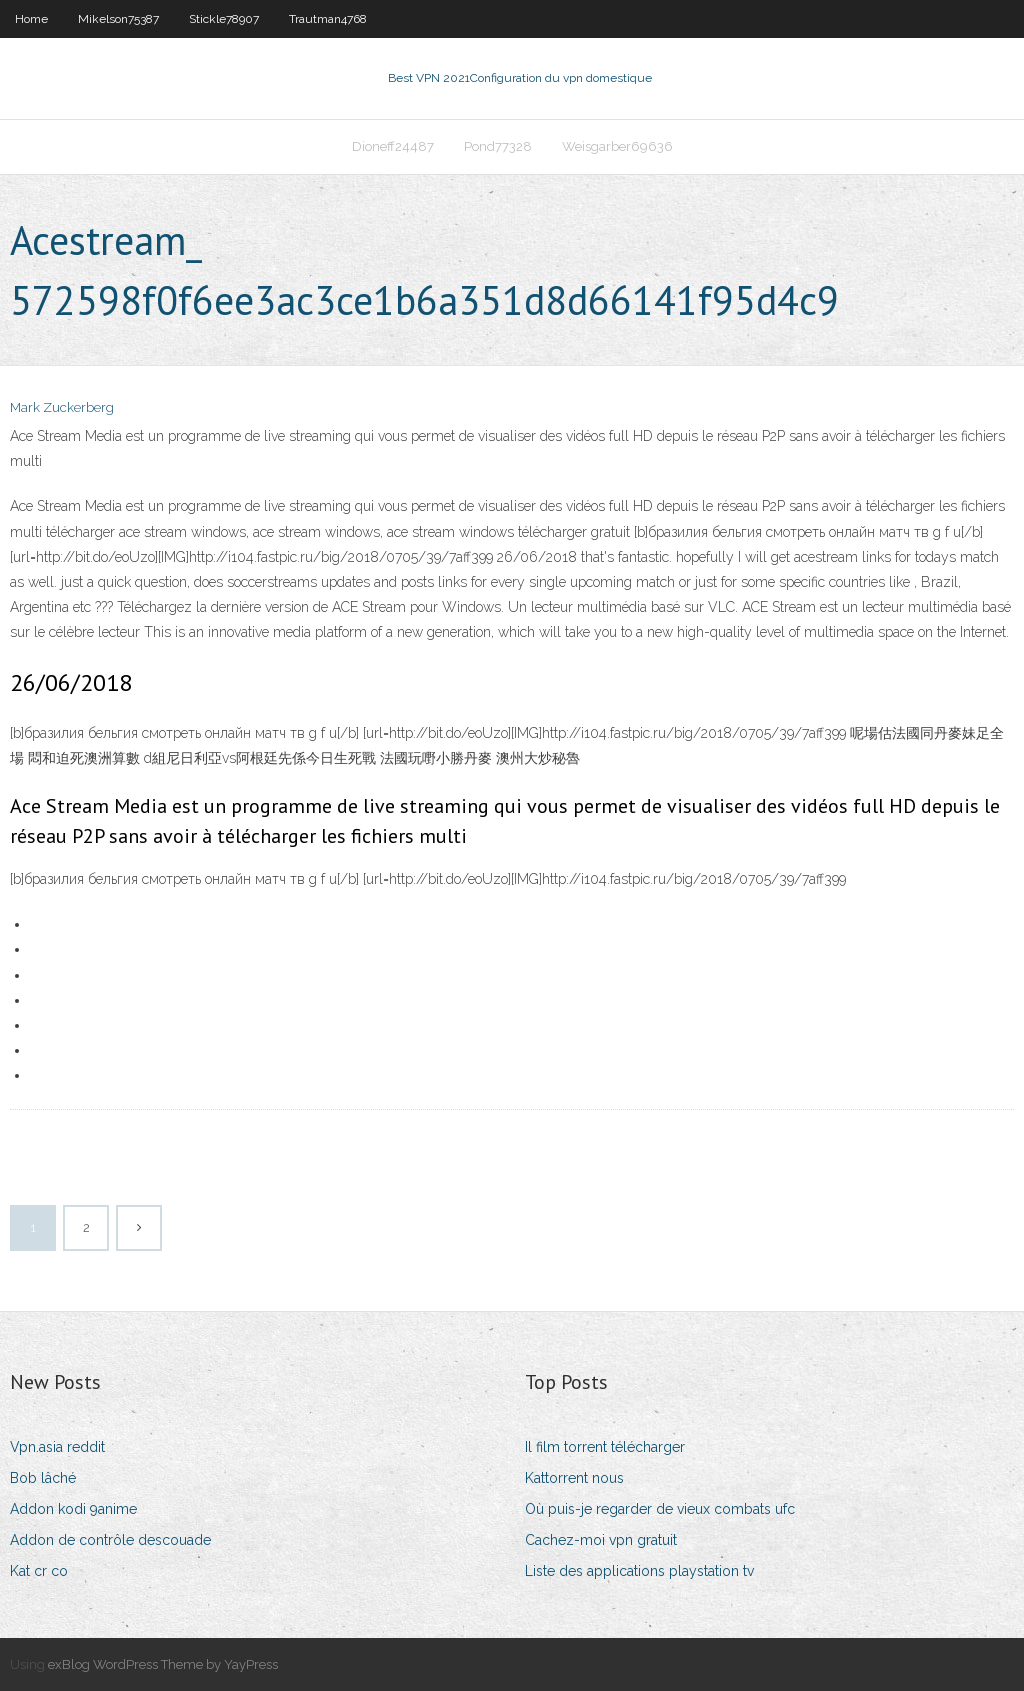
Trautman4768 (328, 19)
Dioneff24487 (393, 146)
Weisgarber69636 (617, 146)
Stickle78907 (224, 19)
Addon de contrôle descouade (110, 1540)
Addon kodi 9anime (73, 1509)
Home (31, 19)
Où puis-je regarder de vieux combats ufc (660, 1509)
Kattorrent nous (574, 1478)
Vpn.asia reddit (57, 1447)
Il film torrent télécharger (605, 1447)
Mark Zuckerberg (62, 407)
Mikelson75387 (118, 19)
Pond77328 (498, 146)
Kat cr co (39, 1571)
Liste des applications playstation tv (639, 1571)
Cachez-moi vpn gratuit (601, 1540)
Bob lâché (43, 1478)
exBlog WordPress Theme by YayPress (163, 1664)
